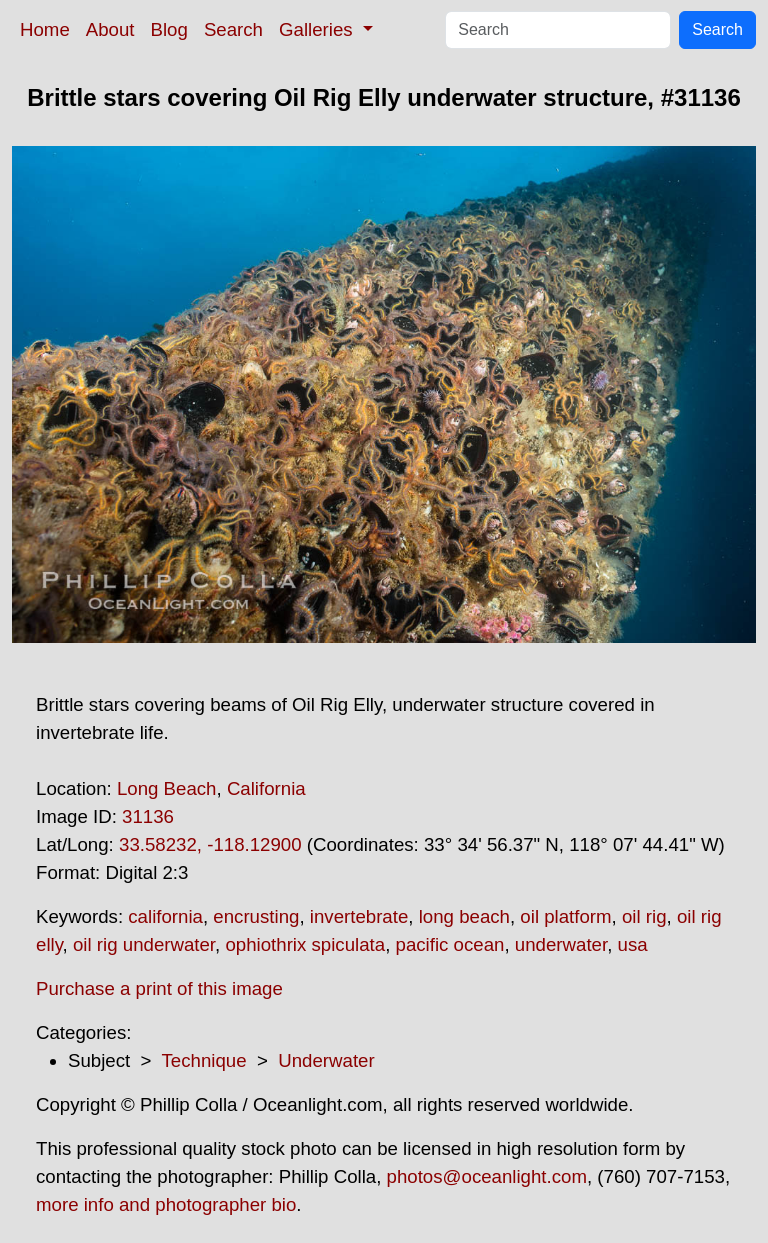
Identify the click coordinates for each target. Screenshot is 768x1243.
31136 (148, 816)
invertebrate (359, 916)
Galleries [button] (318, 29)
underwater (561, 944)
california (165, 916)
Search (233, 29)
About (110, 29)
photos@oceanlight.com (487, 1176)
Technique (204, 1060)
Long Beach (167, 788)
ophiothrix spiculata (305, 944)
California (266, 788)
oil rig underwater (144, 944)
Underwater (326, 1060)
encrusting (256, 916)
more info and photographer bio (166, 1204)
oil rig (644, 916)
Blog (169, 29)
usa (633, 944)
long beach (464, 916)
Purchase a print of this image (159, 988)
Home (45, 29)
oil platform (565, 916)
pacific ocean (450, 944)
